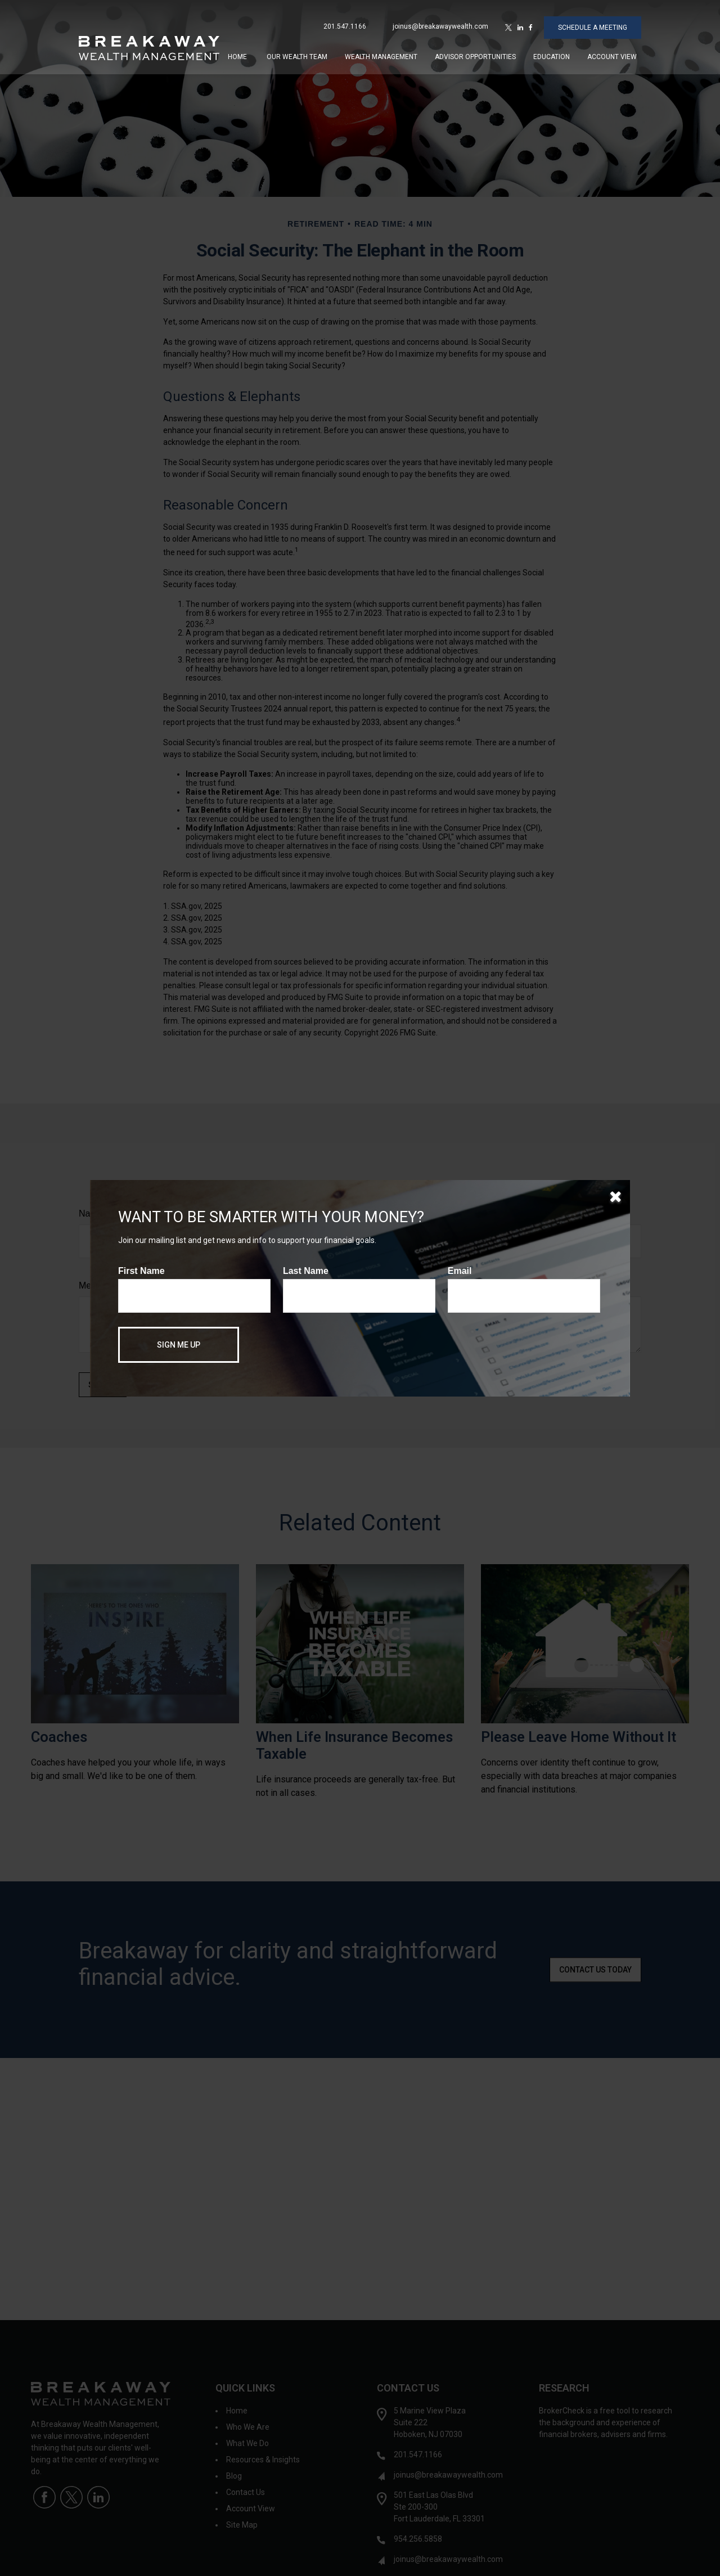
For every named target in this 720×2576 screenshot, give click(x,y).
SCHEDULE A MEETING (592, 22)
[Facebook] (531, 22)
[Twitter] (508, 22)
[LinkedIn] (520, 22)
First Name (141, 1271)
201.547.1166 (344, 21)
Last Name (305, 1271)
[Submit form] (178, 1345)
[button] (237, 51)
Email (460, 1271)
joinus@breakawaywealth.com (440, 21)
